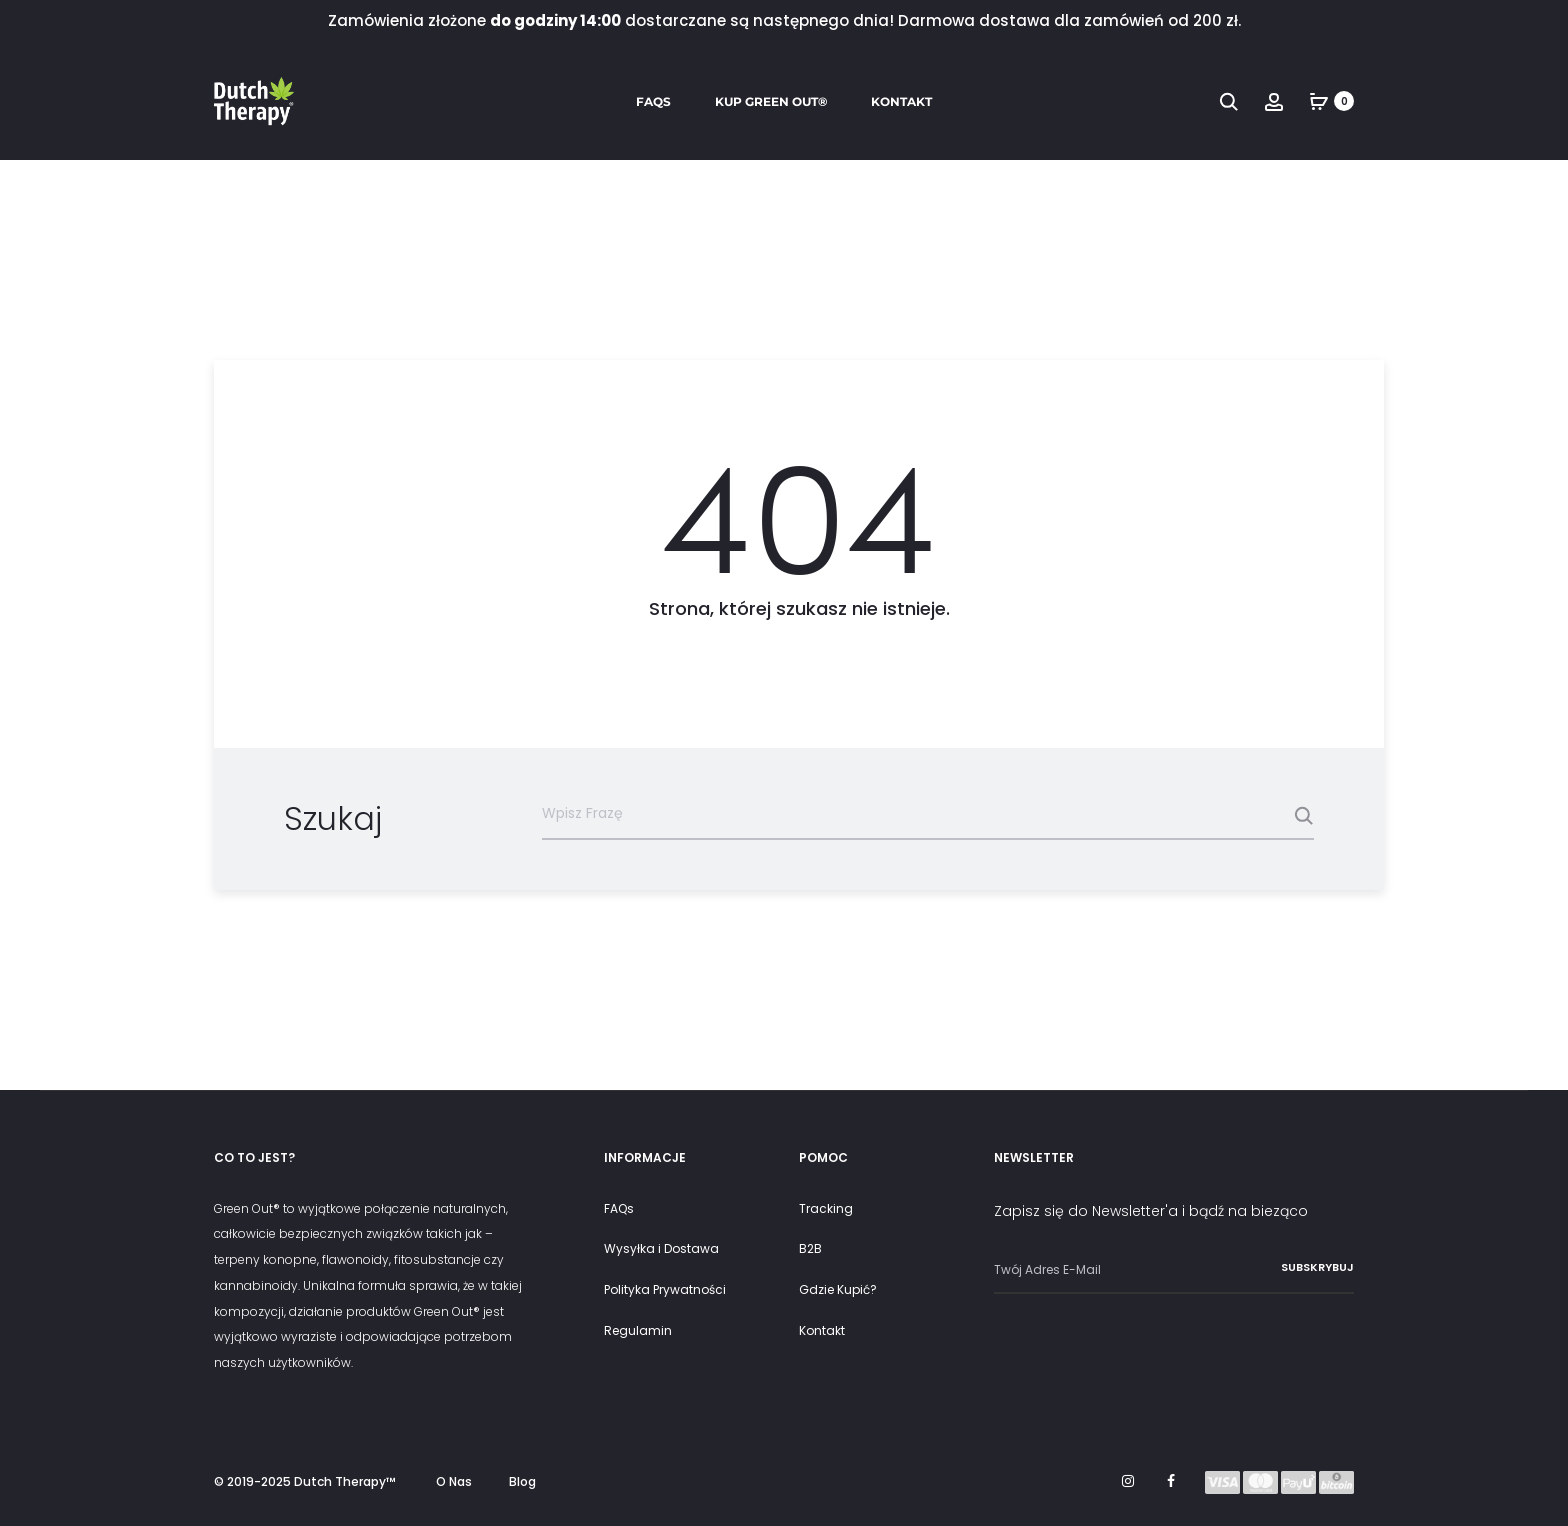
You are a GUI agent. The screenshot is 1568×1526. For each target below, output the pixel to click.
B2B (810, 1248)
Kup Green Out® (771, 101)
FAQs (653, 101)
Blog (522, 1481)
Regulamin (638, 1330)
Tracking (826, 1208)
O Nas (454, 1481)
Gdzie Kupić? (838, 1289)
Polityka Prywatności (665, 1289)
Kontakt (901, 101)
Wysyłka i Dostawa (661, 1248)
